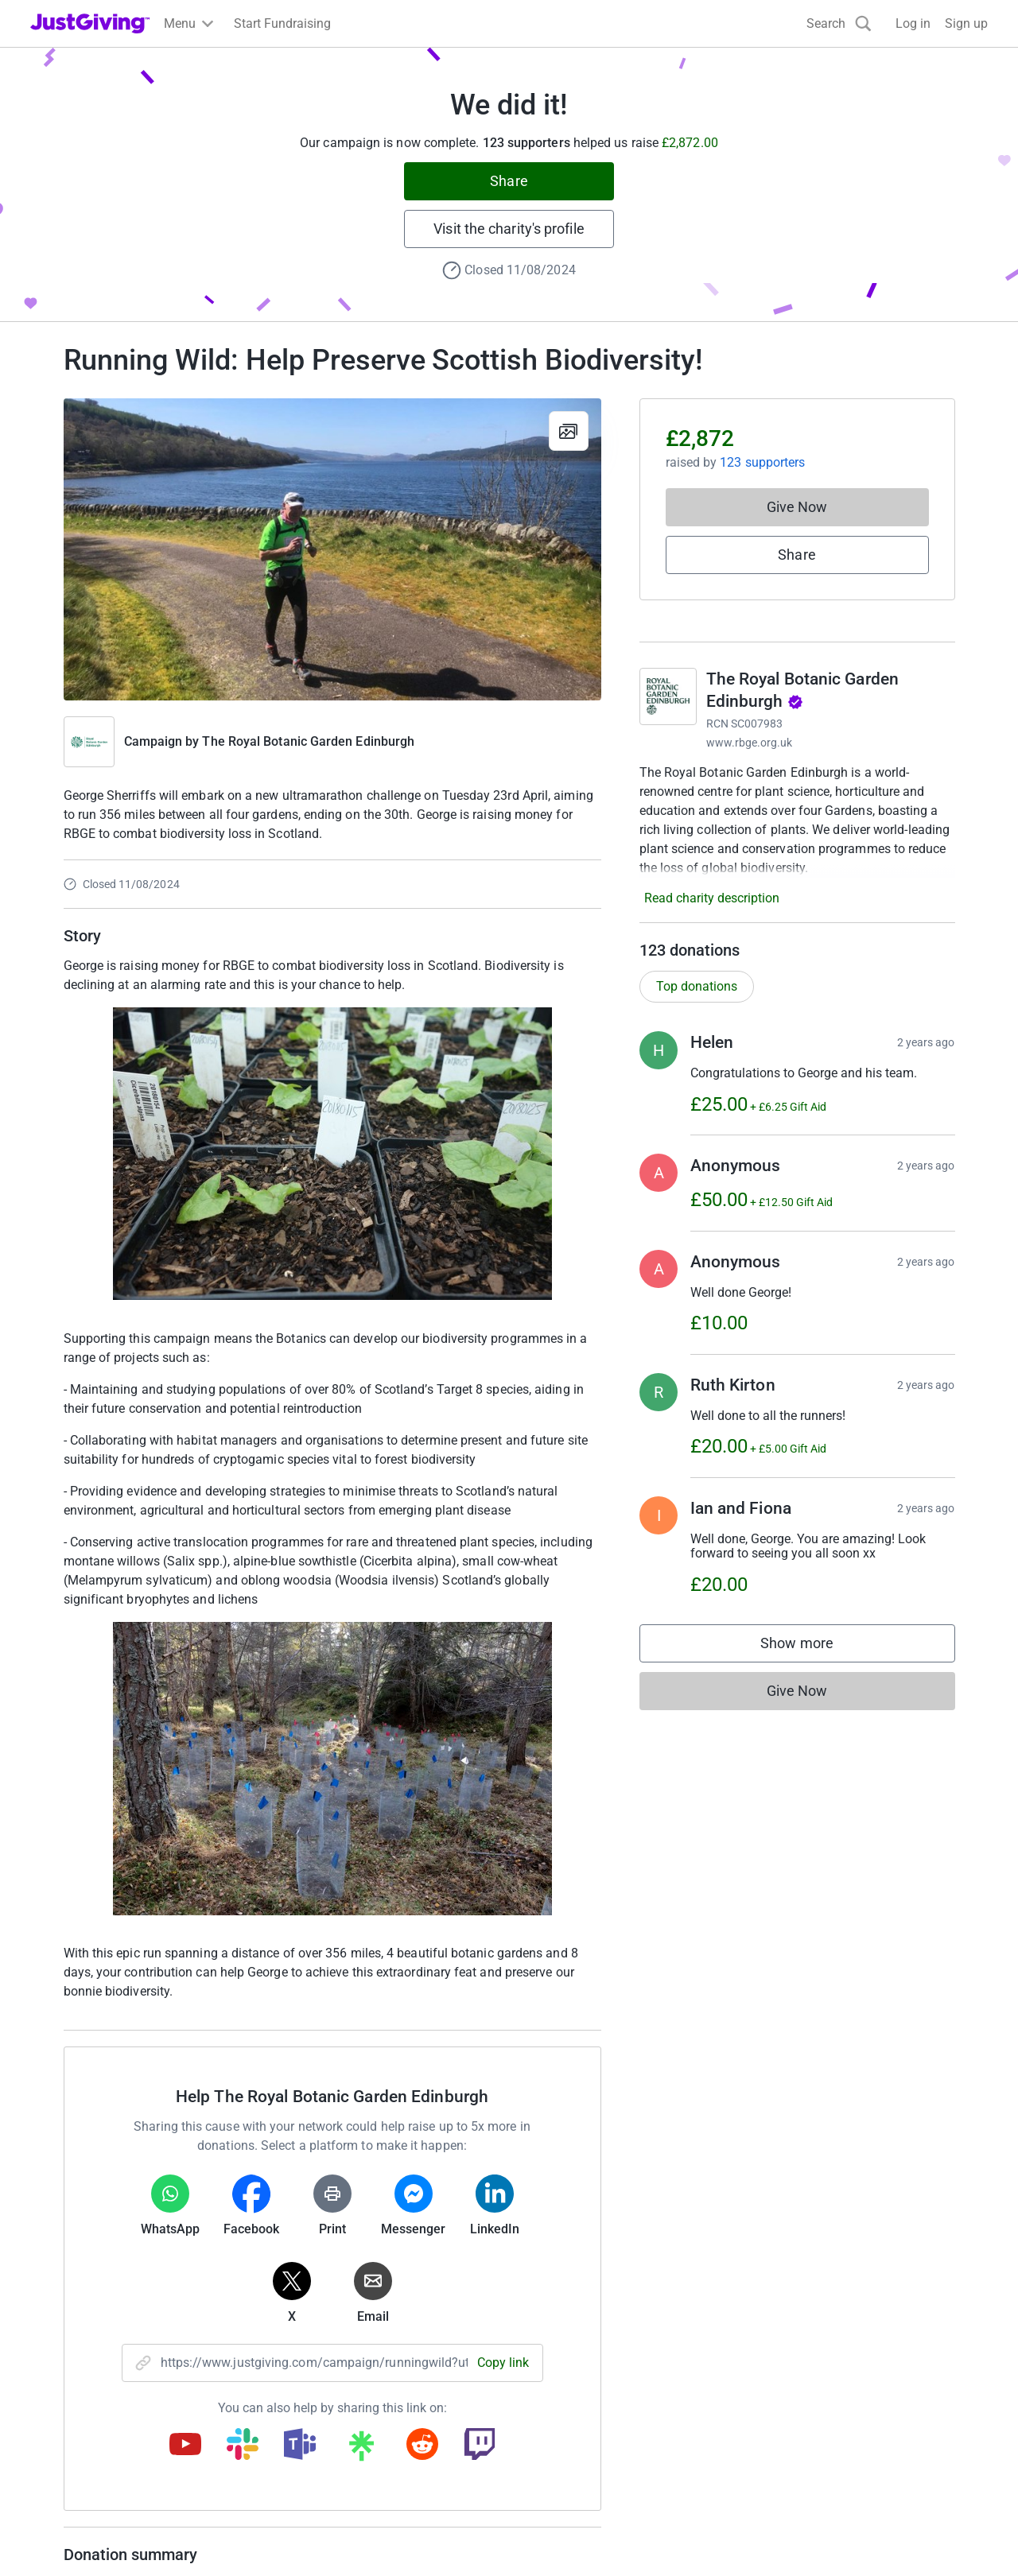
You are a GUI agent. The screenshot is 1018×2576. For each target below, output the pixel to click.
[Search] (839, 23)
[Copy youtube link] (185, 2445)
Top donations (696, 986)
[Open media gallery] (332, 549)
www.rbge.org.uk (749, 742)
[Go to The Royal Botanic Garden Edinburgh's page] (668, 696)
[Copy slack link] (242, 2445)
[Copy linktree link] (361, 2449)
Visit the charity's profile (508, 228)
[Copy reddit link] (422, 2445)
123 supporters (762, 462)
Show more (812, 1647)
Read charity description (711, 898)
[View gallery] (569, 431)
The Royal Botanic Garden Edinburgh (308, 741)
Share (508, 181)
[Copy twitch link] (479, 2445)
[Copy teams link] (300, 2445)
